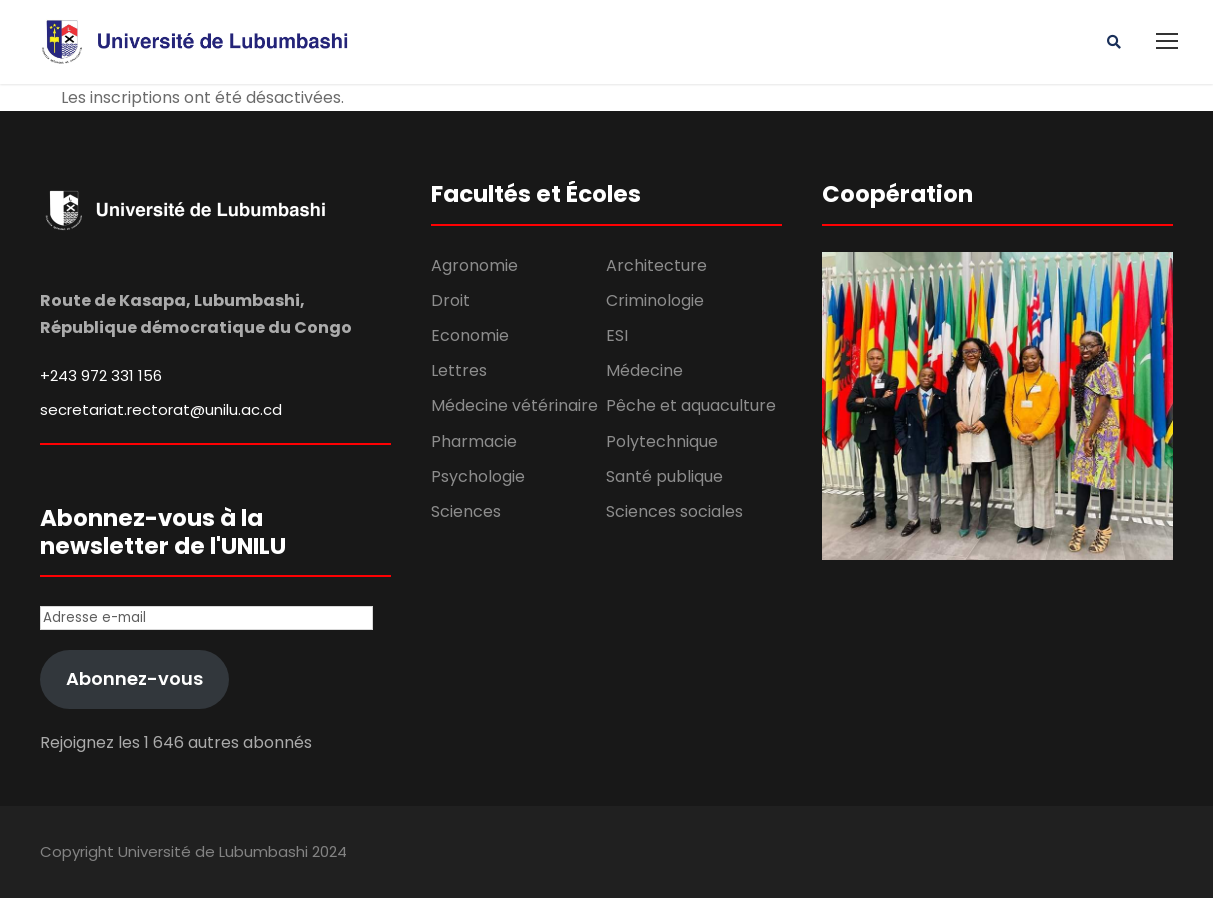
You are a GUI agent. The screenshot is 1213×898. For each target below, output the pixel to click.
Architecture (656, 265)
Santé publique (664, 476)
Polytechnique (662, 441)
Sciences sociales (674, 511)
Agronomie (474, 265)
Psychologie (478, 476)
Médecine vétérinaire (514, 405)
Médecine (644, 370)
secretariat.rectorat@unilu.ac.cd (161, 409)
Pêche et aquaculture (691, 405)
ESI (617, 335)
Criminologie (655, 300)
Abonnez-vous (134, 678)
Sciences (466, 511)
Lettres (459, 370)
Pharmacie (474, 441)
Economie (470, 335)
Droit (450, 300)
